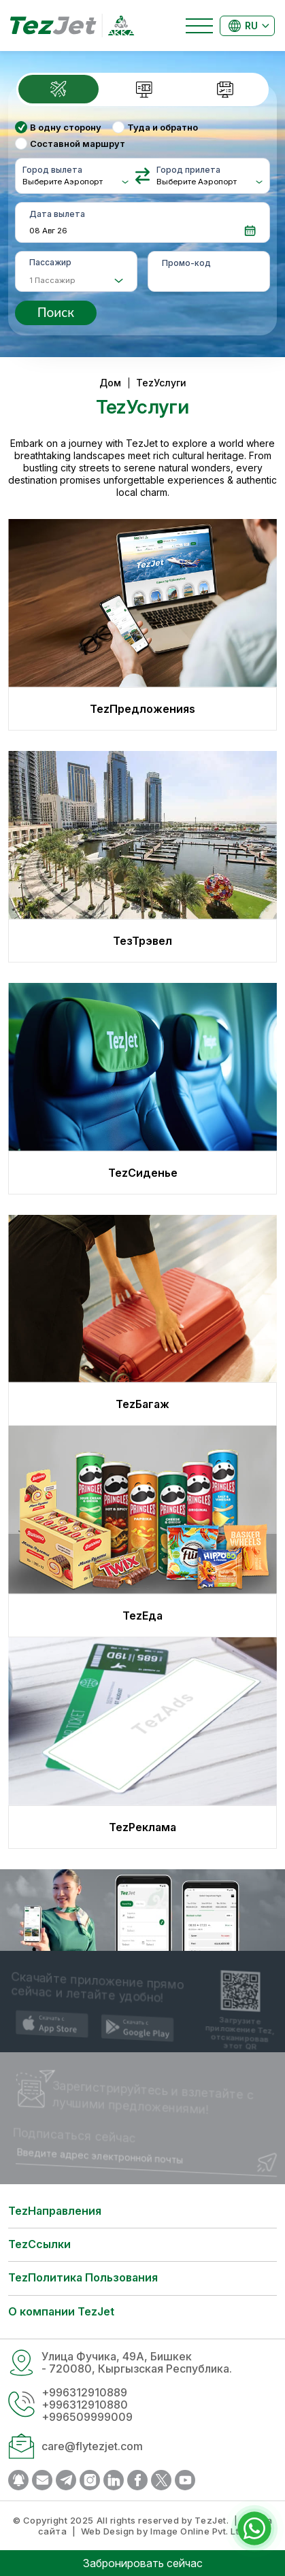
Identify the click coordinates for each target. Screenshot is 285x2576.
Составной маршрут (77, 143)
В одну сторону (65, 127)
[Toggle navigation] (199, 26)
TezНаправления (54, 2211)
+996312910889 (84, 2392)
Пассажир (50, 262)
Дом (110, 383)
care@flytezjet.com (92, 2446)
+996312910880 (84, 2404)
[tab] (59, 89)
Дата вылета (57, 214)
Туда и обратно (162, 127)
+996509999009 (87, 2417)
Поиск (55, 312)
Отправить (268, 2171)
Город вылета (52, 170)
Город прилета (188, 170)
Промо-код (186, 263)
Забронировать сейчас (143, 2563)
